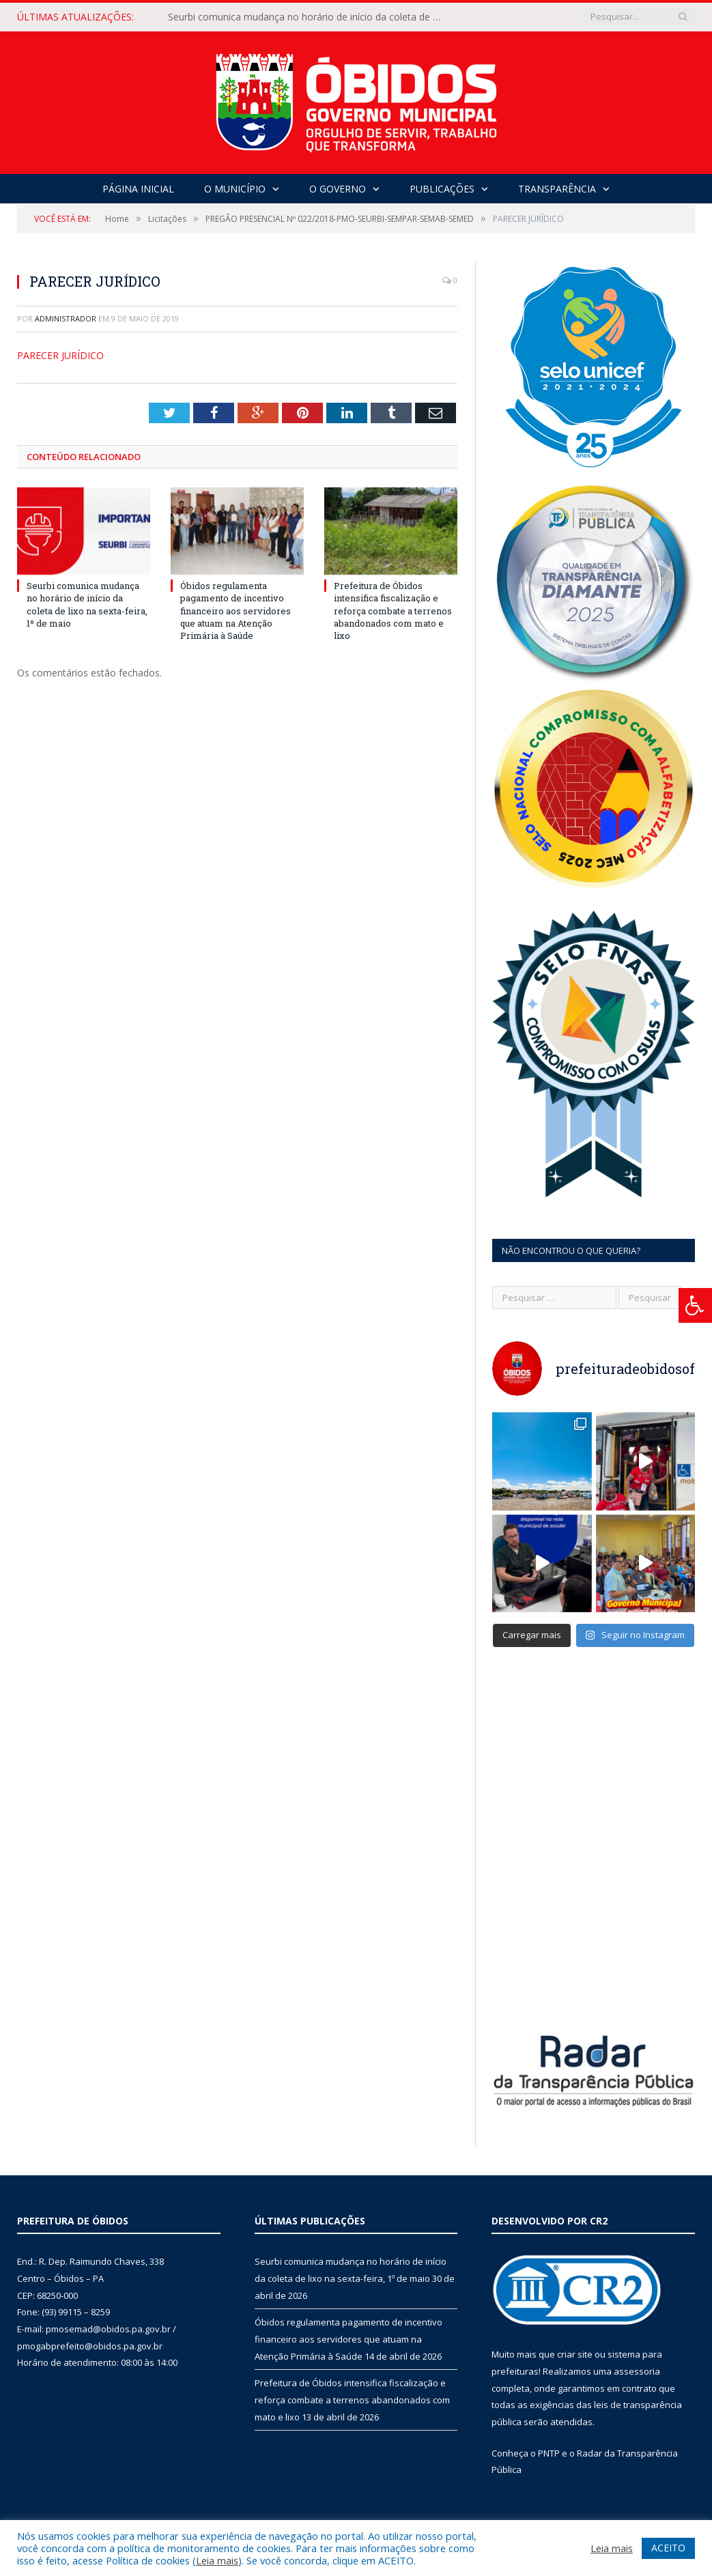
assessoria (637, 2368)
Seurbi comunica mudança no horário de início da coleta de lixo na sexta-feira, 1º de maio (308, 17)
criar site (575, 2352)
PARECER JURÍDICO (60, 355)
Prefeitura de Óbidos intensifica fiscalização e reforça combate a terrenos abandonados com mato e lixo (393, 610)
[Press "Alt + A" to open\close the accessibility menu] (695, 1305)
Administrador (65, 318)
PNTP (549, 2450)
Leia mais (217, 2560)
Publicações (442, 188)
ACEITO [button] (668, 2547)
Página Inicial (138, 188)
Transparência (557, 188)
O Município (235, 188)
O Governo (337, 188)
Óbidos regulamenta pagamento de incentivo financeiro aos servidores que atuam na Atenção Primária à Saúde (235, 610)
